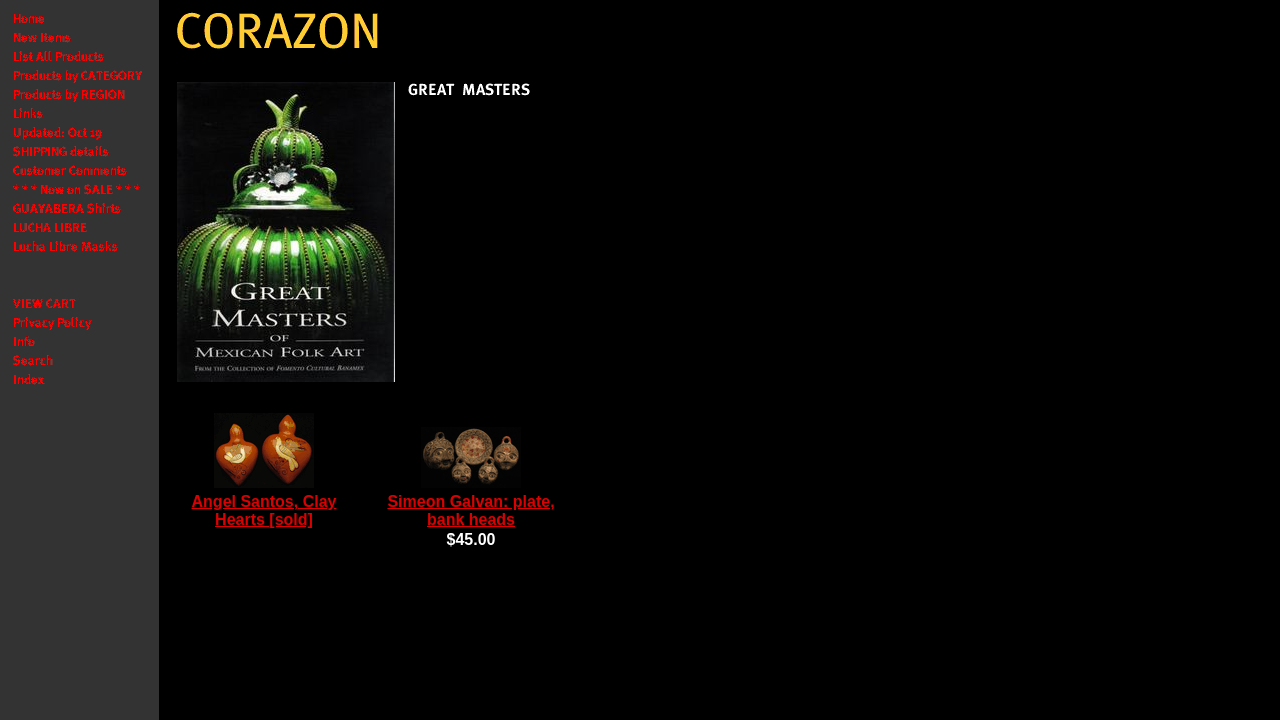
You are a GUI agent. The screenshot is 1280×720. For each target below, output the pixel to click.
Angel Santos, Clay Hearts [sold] (264, 510)
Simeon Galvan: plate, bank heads (470, 510)
